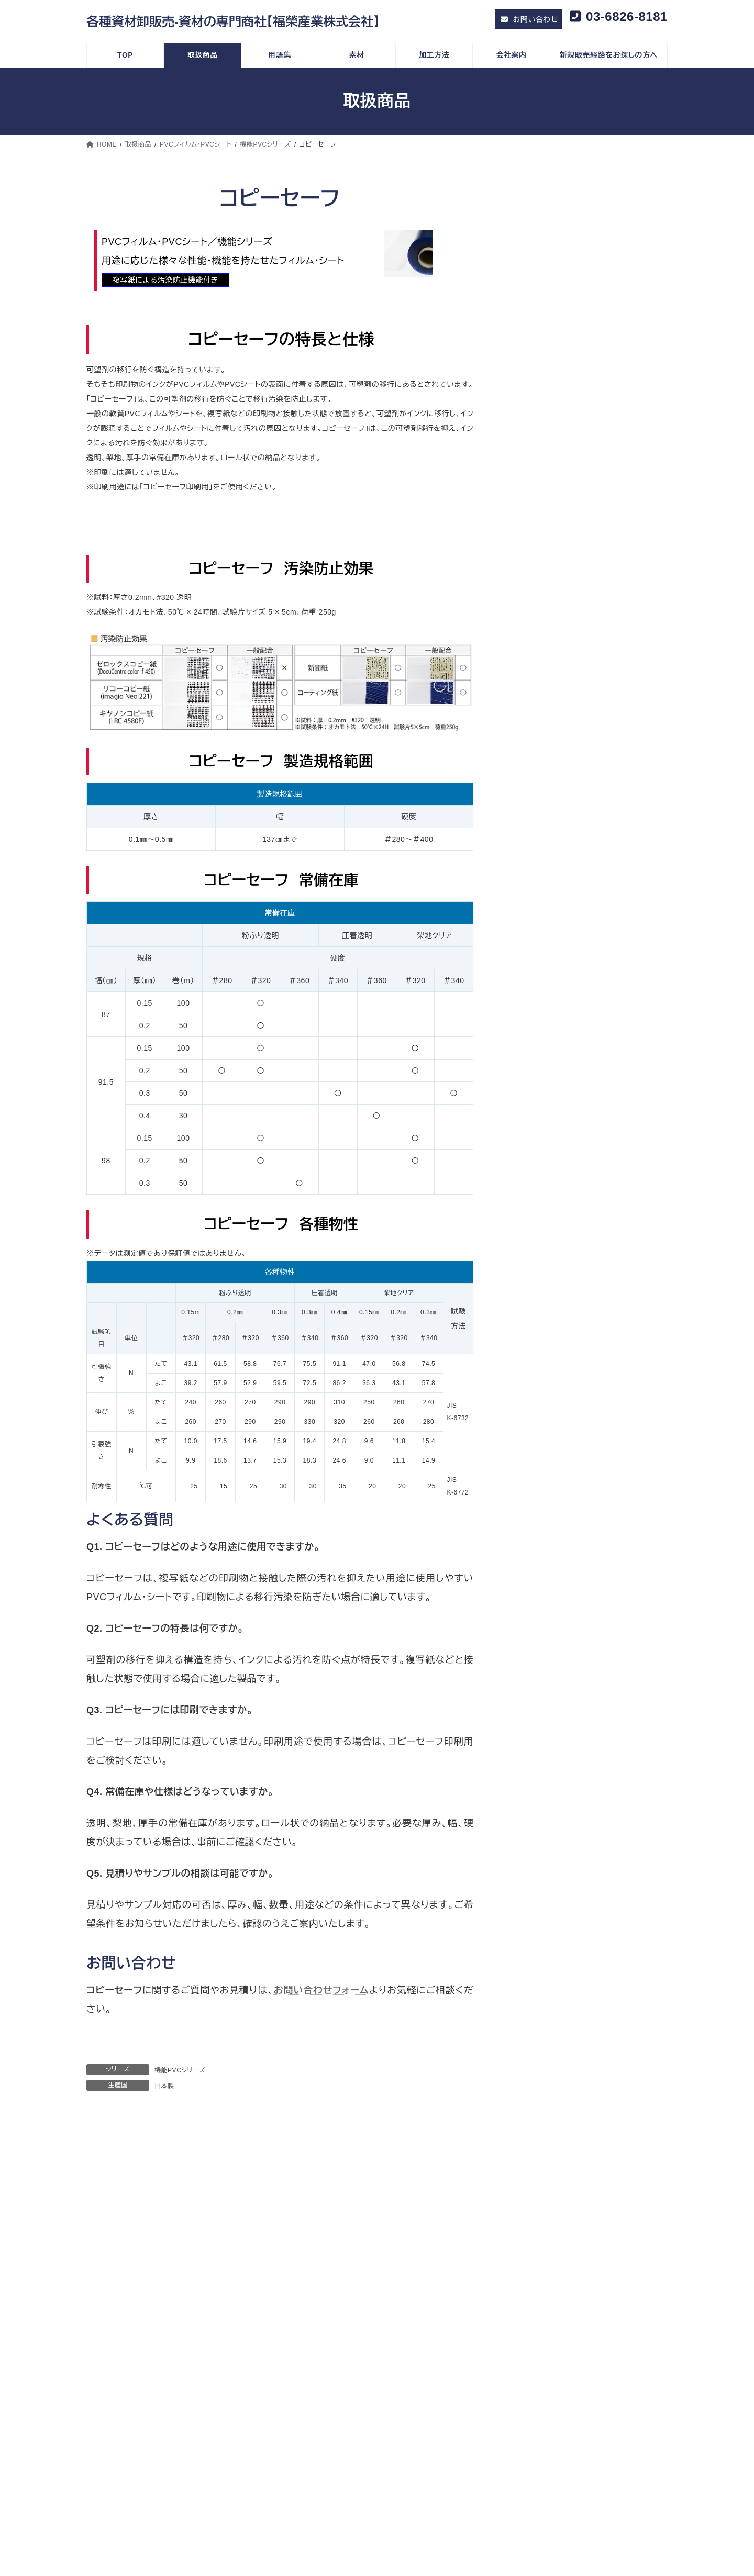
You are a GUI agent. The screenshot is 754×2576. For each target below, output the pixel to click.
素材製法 (543, 2308)
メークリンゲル (545, 763)
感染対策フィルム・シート (555, 580)
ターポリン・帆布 (541, 681)
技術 (354, 2361)
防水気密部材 (544, 783)
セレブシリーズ (545, 356)
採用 (118, 2375)
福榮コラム (127, 2400)
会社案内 (116, 2349)
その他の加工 (549, 2358)
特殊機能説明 (367, 2425)
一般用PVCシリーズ (554, 336)
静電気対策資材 (547, 823)
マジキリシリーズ (549, 397)
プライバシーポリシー (142, 2321)
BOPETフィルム (548, 539)
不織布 (532, 864)
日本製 (164, 2086)
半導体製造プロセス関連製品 (569, 803)
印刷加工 (543, 2321)
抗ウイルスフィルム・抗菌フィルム (575, 620)
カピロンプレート (549, 945)
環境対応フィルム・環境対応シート (570, 641)
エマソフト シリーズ (553, 478)
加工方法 (534, 2295)
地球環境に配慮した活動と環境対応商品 (170, 2438)
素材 (354, 2348)
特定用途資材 (536, 722)
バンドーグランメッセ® (559, 437)
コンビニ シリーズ (550, 499)
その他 (532, 905)
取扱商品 (352, 2295)
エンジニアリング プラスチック (564, 986)
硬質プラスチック (542, 925)
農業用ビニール (547, 559)
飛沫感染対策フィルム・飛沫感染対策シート (592, 600)
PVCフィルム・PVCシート (555, 316)
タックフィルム (545, 884)
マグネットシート (548, 844)
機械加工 (543, 2346)
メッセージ (127, 2388)
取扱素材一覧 (367, 2413)
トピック (114, 2334)
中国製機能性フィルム (550, 519)
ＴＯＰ (109, 2295)
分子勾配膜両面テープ (558, 742)
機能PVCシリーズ (180, 2070)
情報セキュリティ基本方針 (149, 2308)
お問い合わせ (541, 2372)
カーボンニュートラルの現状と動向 (161, 2425)
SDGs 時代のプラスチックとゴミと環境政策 (175, 2413)
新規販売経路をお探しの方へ (567, 2387)
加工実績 (361, 2373)
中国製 (358, 2321)
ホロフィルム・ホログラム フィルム (570, 702)
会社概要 (125, 2363)
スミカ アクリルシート (556, 966)
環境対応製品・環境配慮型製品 (565, 661)
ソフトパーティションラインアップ (575, 418)
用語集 (348, 2334)
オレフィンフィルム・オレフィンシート (573, 458)
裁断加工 (543, 2333)
